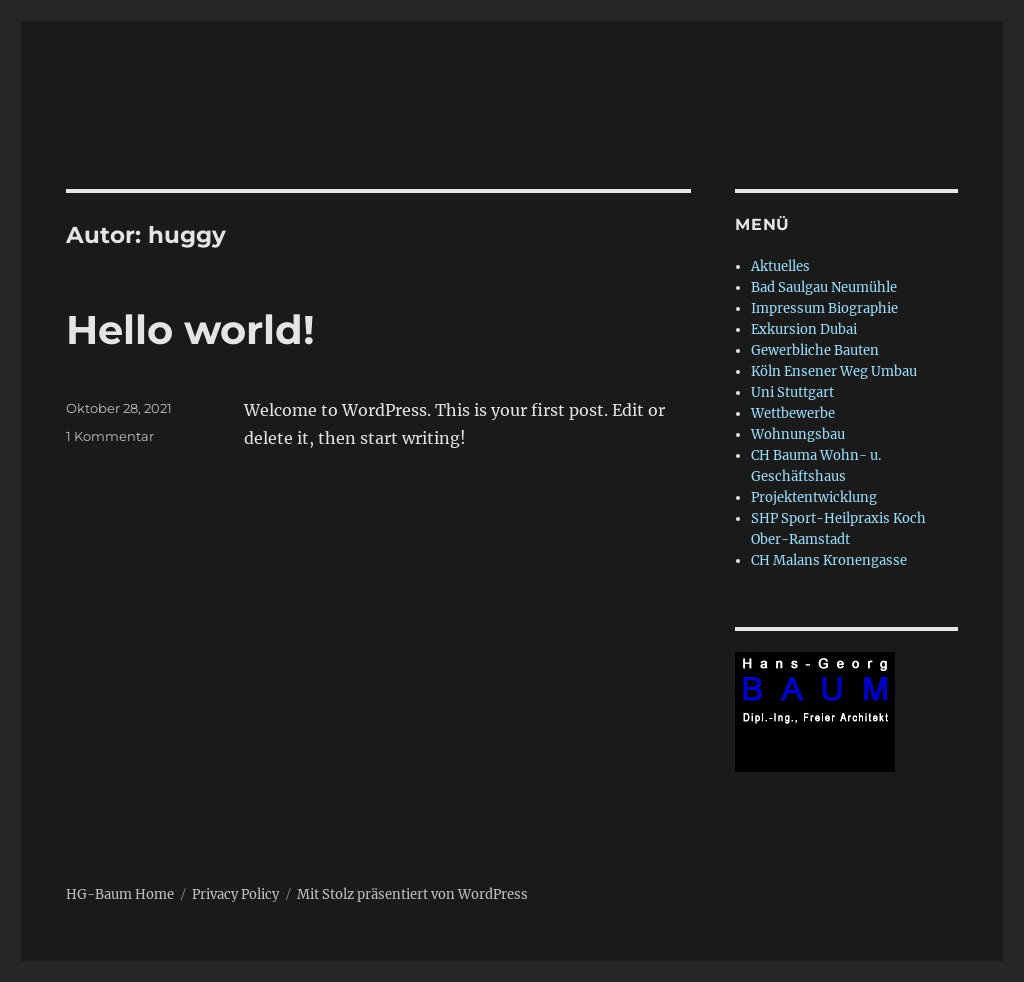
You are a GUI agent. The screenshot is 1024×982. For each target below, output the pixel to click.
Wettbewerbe (793, 413)
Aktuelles (780, 266)
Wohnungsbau (798, 434)
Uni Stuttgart (792, 392)
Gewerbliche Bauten (815, 350)
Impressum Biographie (824, 308)
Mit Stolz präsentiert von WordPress (412, 894)
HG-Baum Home (120, 894)
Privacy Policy (235, 894)
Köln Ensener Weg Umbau (834, 371)
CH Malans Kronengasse (829, 560)
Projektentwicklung (814, 497)
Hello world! (190, 329)
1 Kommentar (110, 436)
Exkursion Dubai (804, 329)
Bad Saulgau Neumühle (824, 287)
